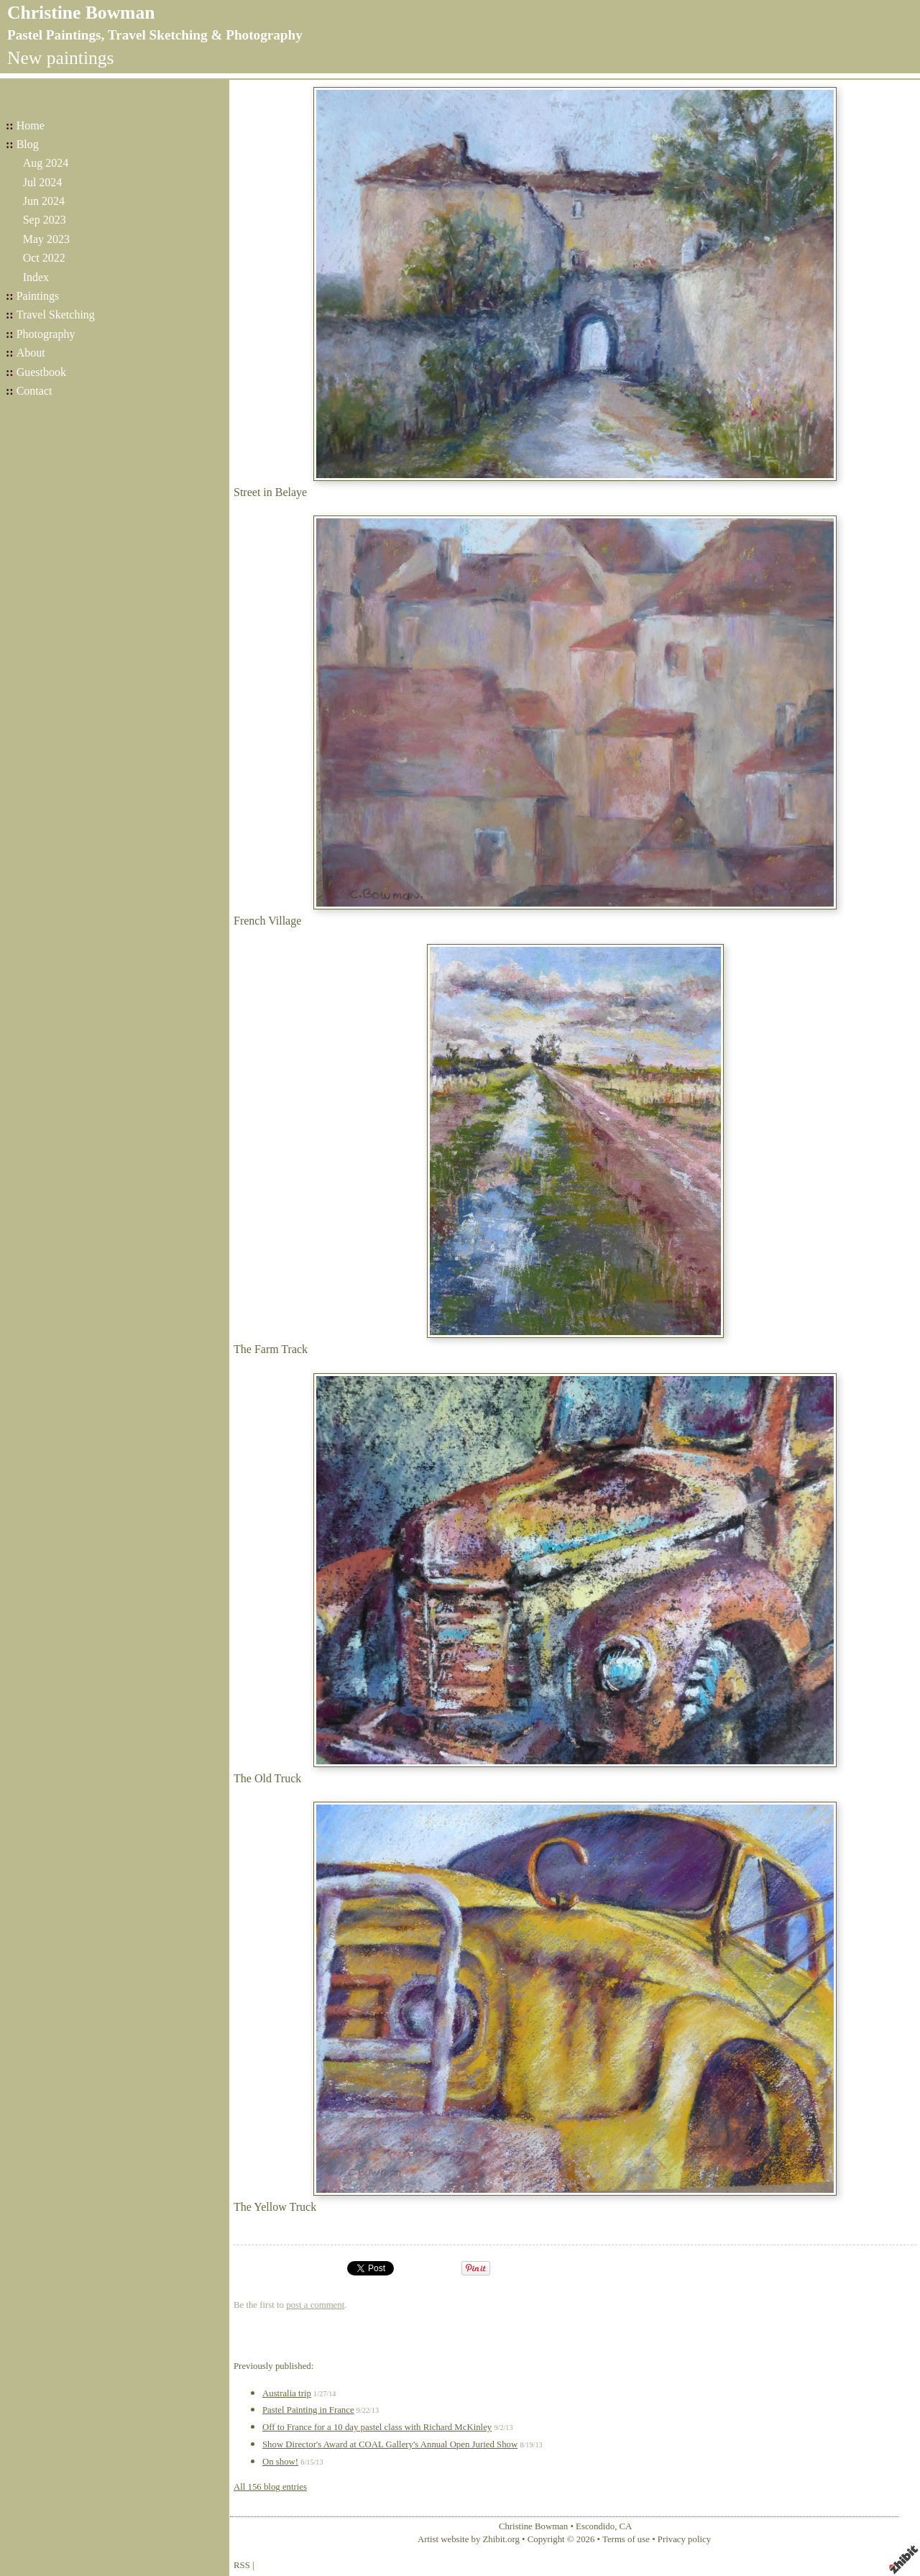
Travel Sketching (56, 314)
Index (36, 277)
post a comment (315, 2305)
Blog (28, 144)
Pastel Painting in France (308, 2410)
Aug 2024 (46, 163)
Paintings (38, 296)
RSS (242, 2565)
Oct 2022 (44, 258)
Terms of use (626, 2539)
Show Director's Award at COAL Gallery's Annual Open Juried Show (390, 2444)
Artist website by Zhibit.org (469, 2539)
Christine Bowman (81, 12)
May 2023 (46, 239)
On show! (280, 2462)
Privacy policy (684, 2539)
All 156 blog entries (270, 2487)
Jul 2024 (43, 182)
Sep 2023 (44, 220)
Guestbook (41, 372)
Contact (34, 391)
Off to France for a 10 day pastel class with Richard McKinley (377, 2427)
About (31, 353)
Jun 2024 (44, 201)
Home (31, 125)
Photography (46, 334)
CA (626, 2526)
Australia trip (286, 2393)
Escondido (595, 2526)
